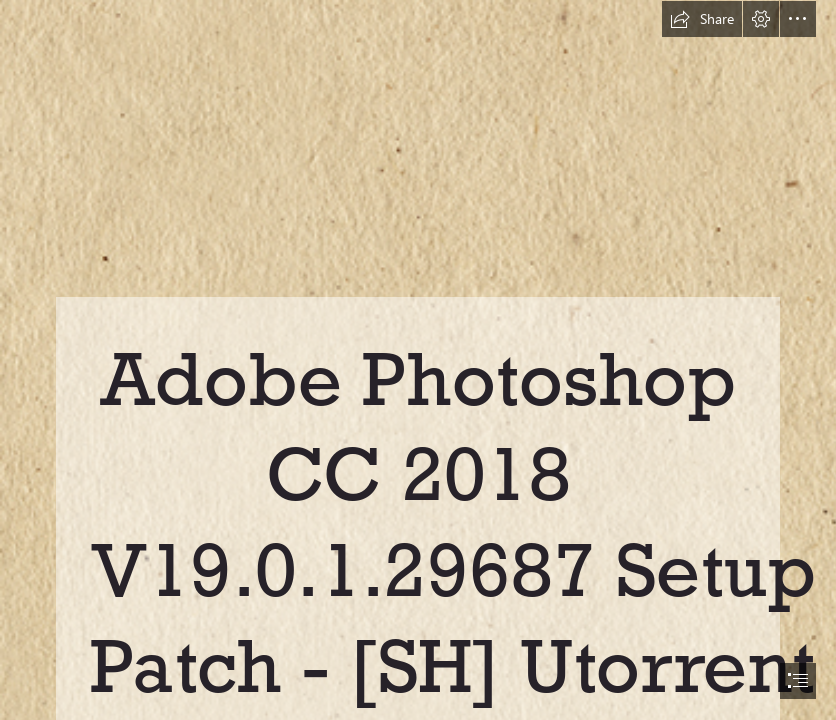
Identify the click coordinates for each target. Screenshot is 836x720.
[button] (702, 19)
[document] (418, 360)
